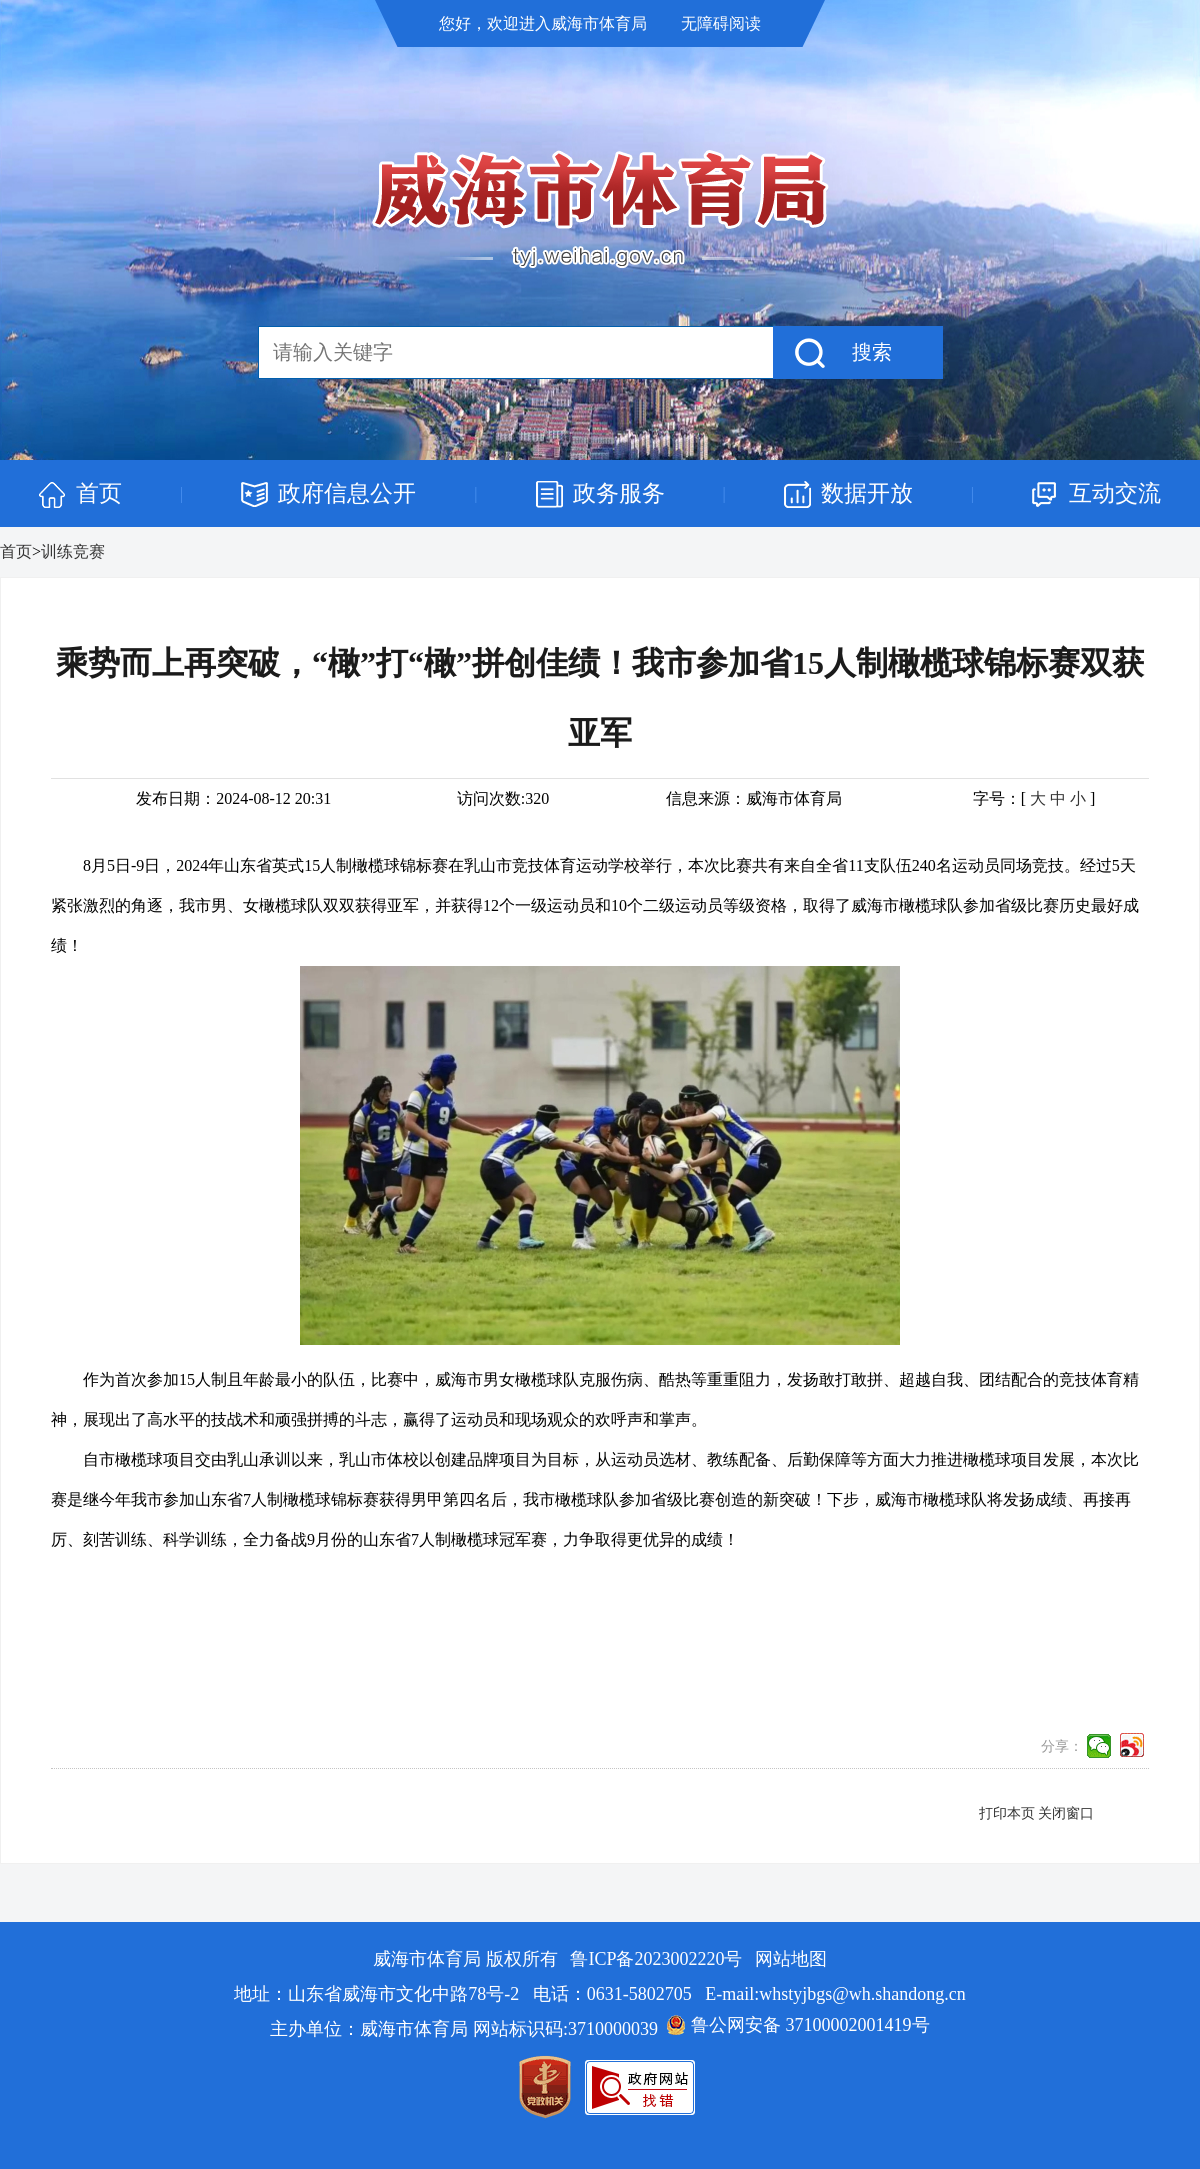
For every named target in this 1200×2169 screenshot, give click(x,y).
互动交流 (1115, 493)
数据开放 (867, 493)
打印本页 (1007, 1813)
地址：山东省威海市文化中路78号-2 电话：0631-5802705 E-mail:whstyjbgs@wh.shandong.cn (600, 1994)
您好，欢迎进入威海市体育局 (545, 23)
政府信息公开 (347, 493)
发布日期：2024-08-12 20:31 (233, 798)
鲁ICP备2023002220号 (656, 1959)
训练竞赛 (73, 551)
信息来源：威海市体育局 (754, 798)
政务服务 (619, 493)
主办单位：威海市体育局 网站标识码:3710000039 (464, 2029)
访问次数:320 (503, 798)
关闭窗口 (1066, 1813)
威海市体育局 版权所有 (467, 1959)
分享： (1062, 1746)
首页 (99, 493)
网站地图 (791, 1959)
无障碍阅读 (721, 23)
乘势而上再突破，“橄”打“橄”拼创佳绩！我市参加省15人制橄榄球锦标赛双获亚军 (600, 698)
